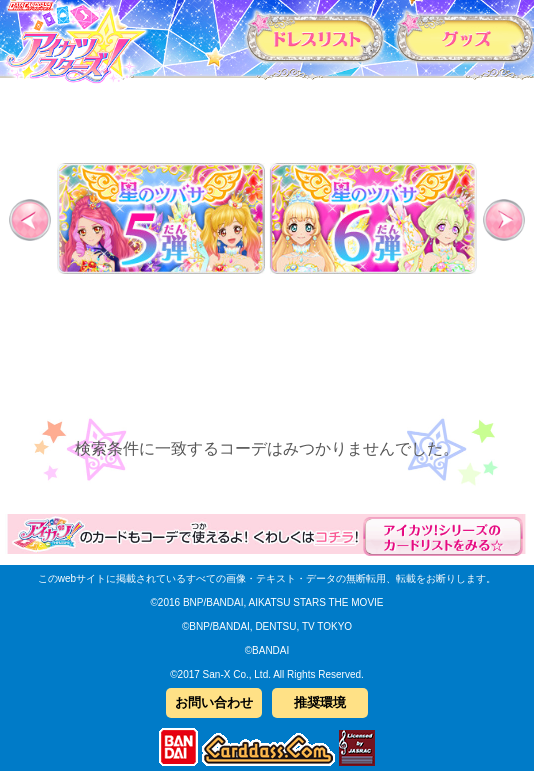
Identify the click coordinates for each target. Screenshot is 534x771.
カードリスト (316, 37)
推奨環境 (320, 702)
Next (498, 220)
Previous (35, 220)
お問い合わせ (214, 702)
